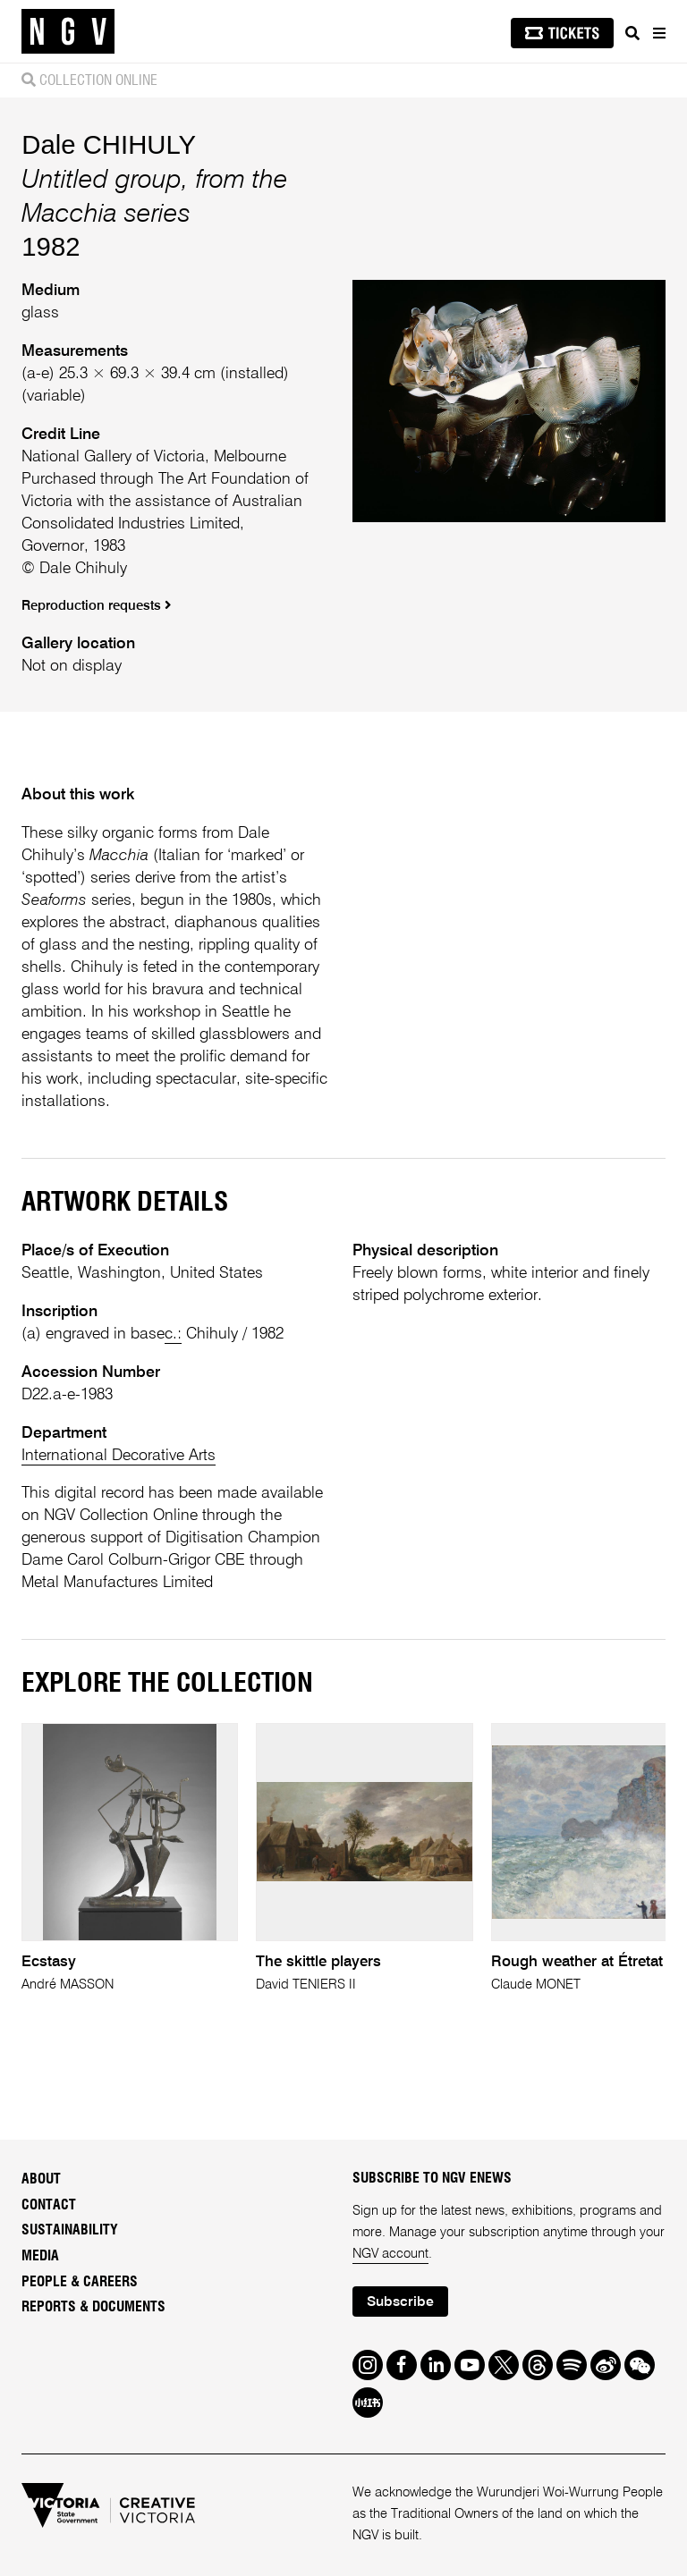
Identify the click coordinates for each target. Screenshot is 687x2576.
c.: (173, 1334)
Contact (48, 2205)
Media (40, 2256)
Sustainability (69, 2230)
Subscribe (400, 2302)
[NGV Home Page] (67, 31)
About (41, 2179)
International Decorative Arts (118, 1456)
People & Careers (79, 2282)
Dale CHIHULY (108, 144)
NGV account (390, 2254)
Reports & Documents (93, 2307)
